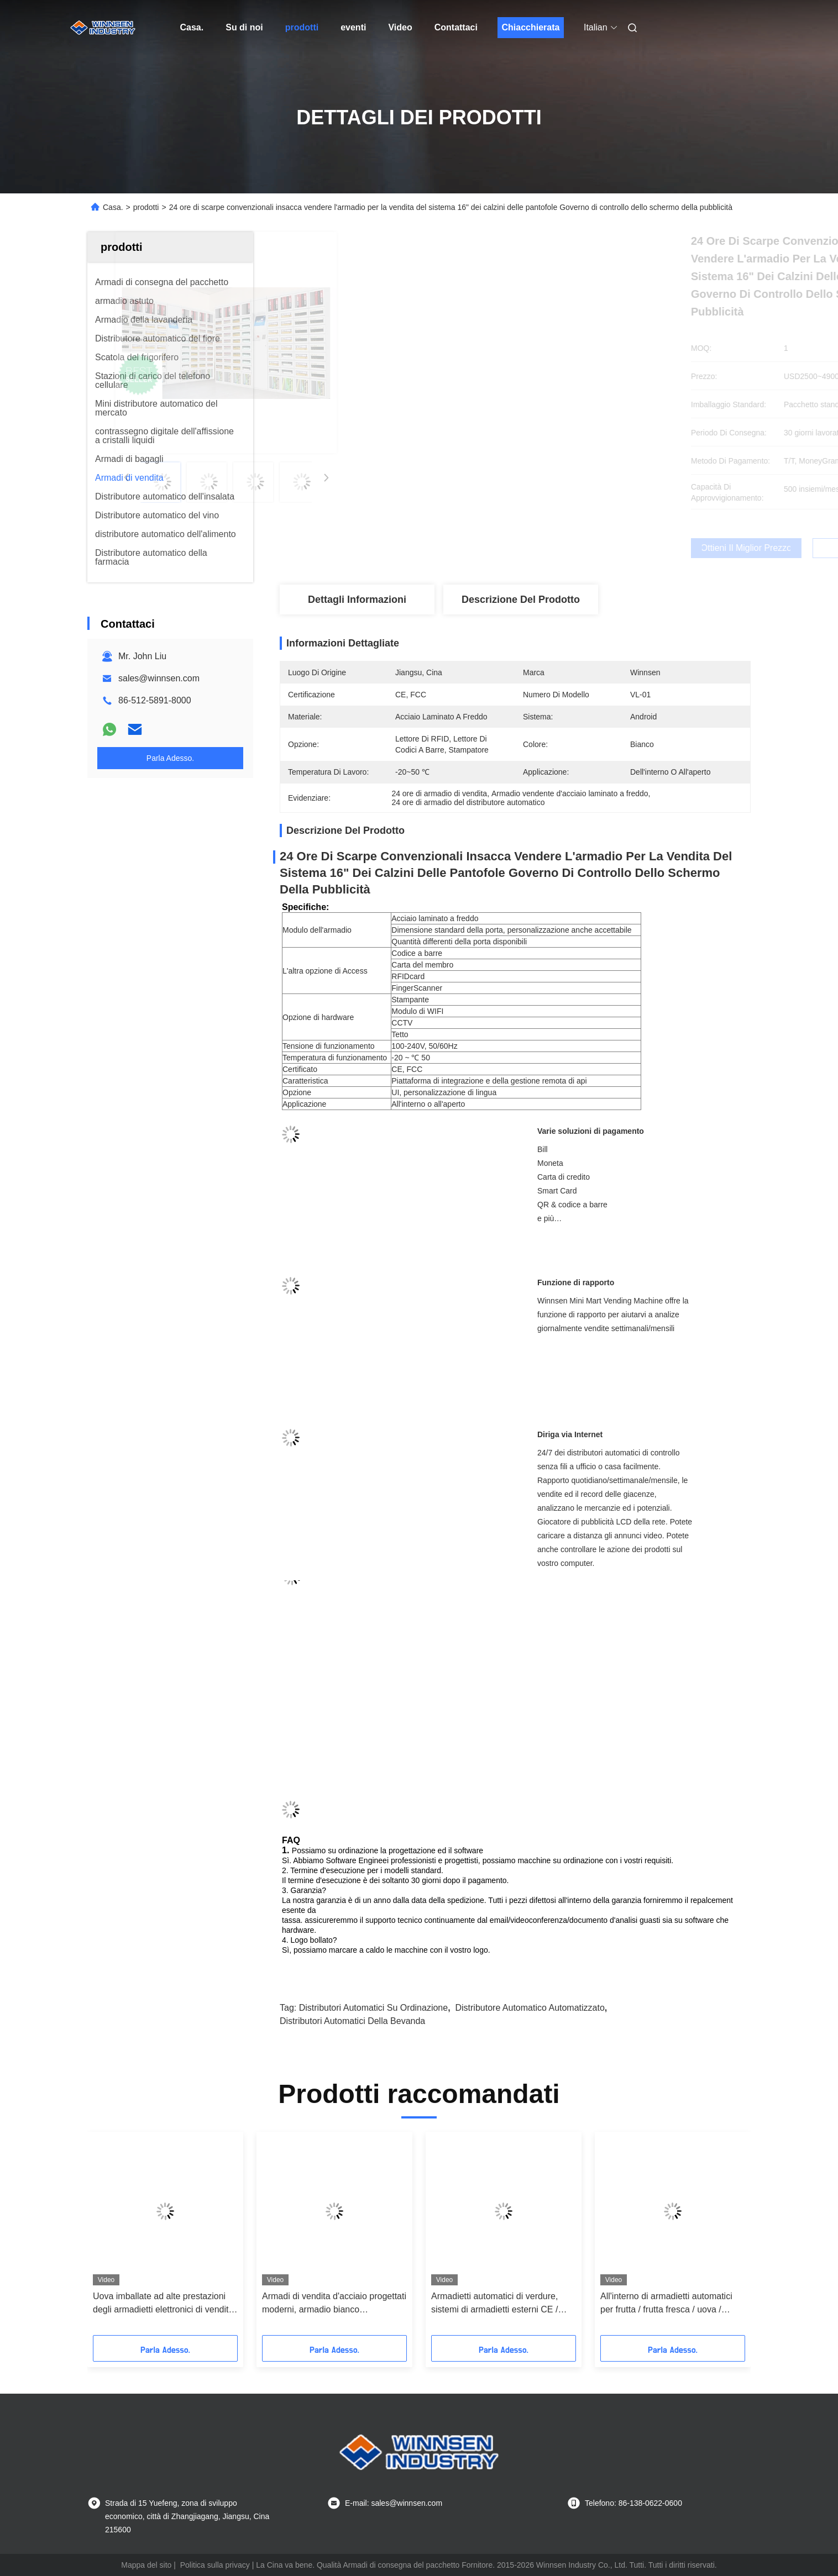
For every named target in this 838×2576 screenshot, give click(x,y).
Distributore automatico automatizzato (529, 2007)
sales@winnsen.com (159, 678)
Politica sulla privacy (215, 2565)
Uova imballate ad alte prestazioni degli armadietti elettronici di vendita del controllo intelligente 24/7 (670, 2303)
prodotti (301, 27)
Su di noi (244, 27)
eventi (353, 27)
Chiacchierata (530, 27)
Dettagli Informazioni (357, 599)
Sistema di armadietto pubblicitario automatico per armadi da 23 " (329, 2302)
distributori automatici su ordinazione (373, 2007)
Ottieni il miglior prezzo (574, 548)
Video (400, 27)
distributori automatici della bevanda (352, 2021)
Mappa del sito (146, 2565)
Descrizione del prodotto (521, 599)
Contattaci (456, 27)
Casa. (192, 27)
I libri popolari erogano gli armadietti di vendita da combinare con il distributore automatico (501, 2303)
